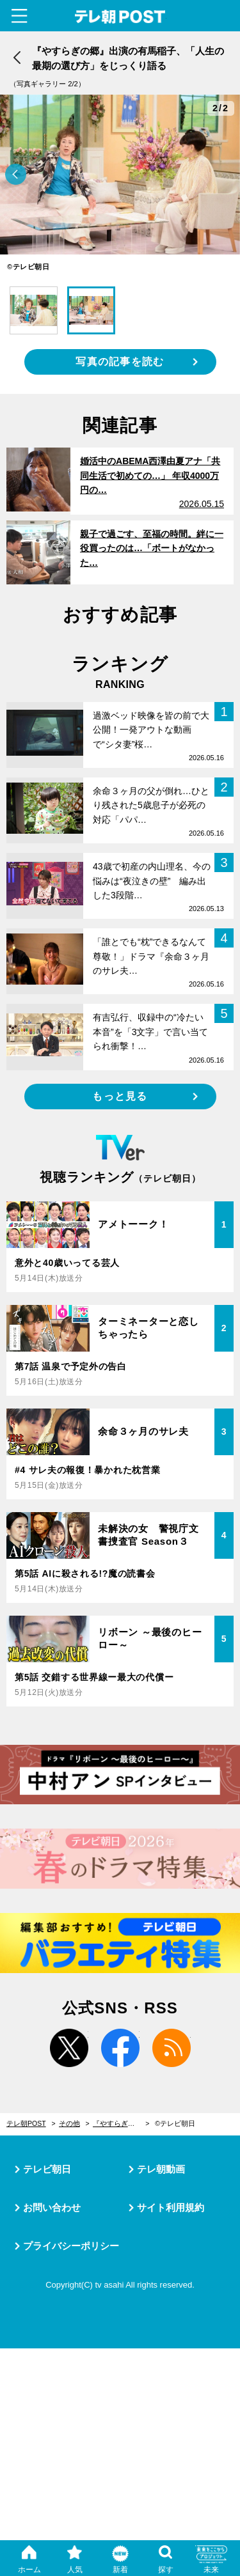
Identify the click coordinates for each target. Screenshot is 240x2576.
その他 (69, 2123)
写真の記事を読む (120, 361)
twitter (69, 2048)
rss (171, 2048)
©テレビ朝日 (175, 2123)
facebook (120, 2048)
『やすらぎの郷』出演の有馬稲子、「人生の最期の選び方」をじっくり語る (121, 2123)
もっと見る (119, 1096)
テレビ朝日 (47, 2169)
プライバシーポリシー (71, 2245)
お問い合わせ (52, 2207)
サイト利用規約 (170, 2207)
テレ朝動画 (161, 2169)
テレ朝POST (120, 17)
